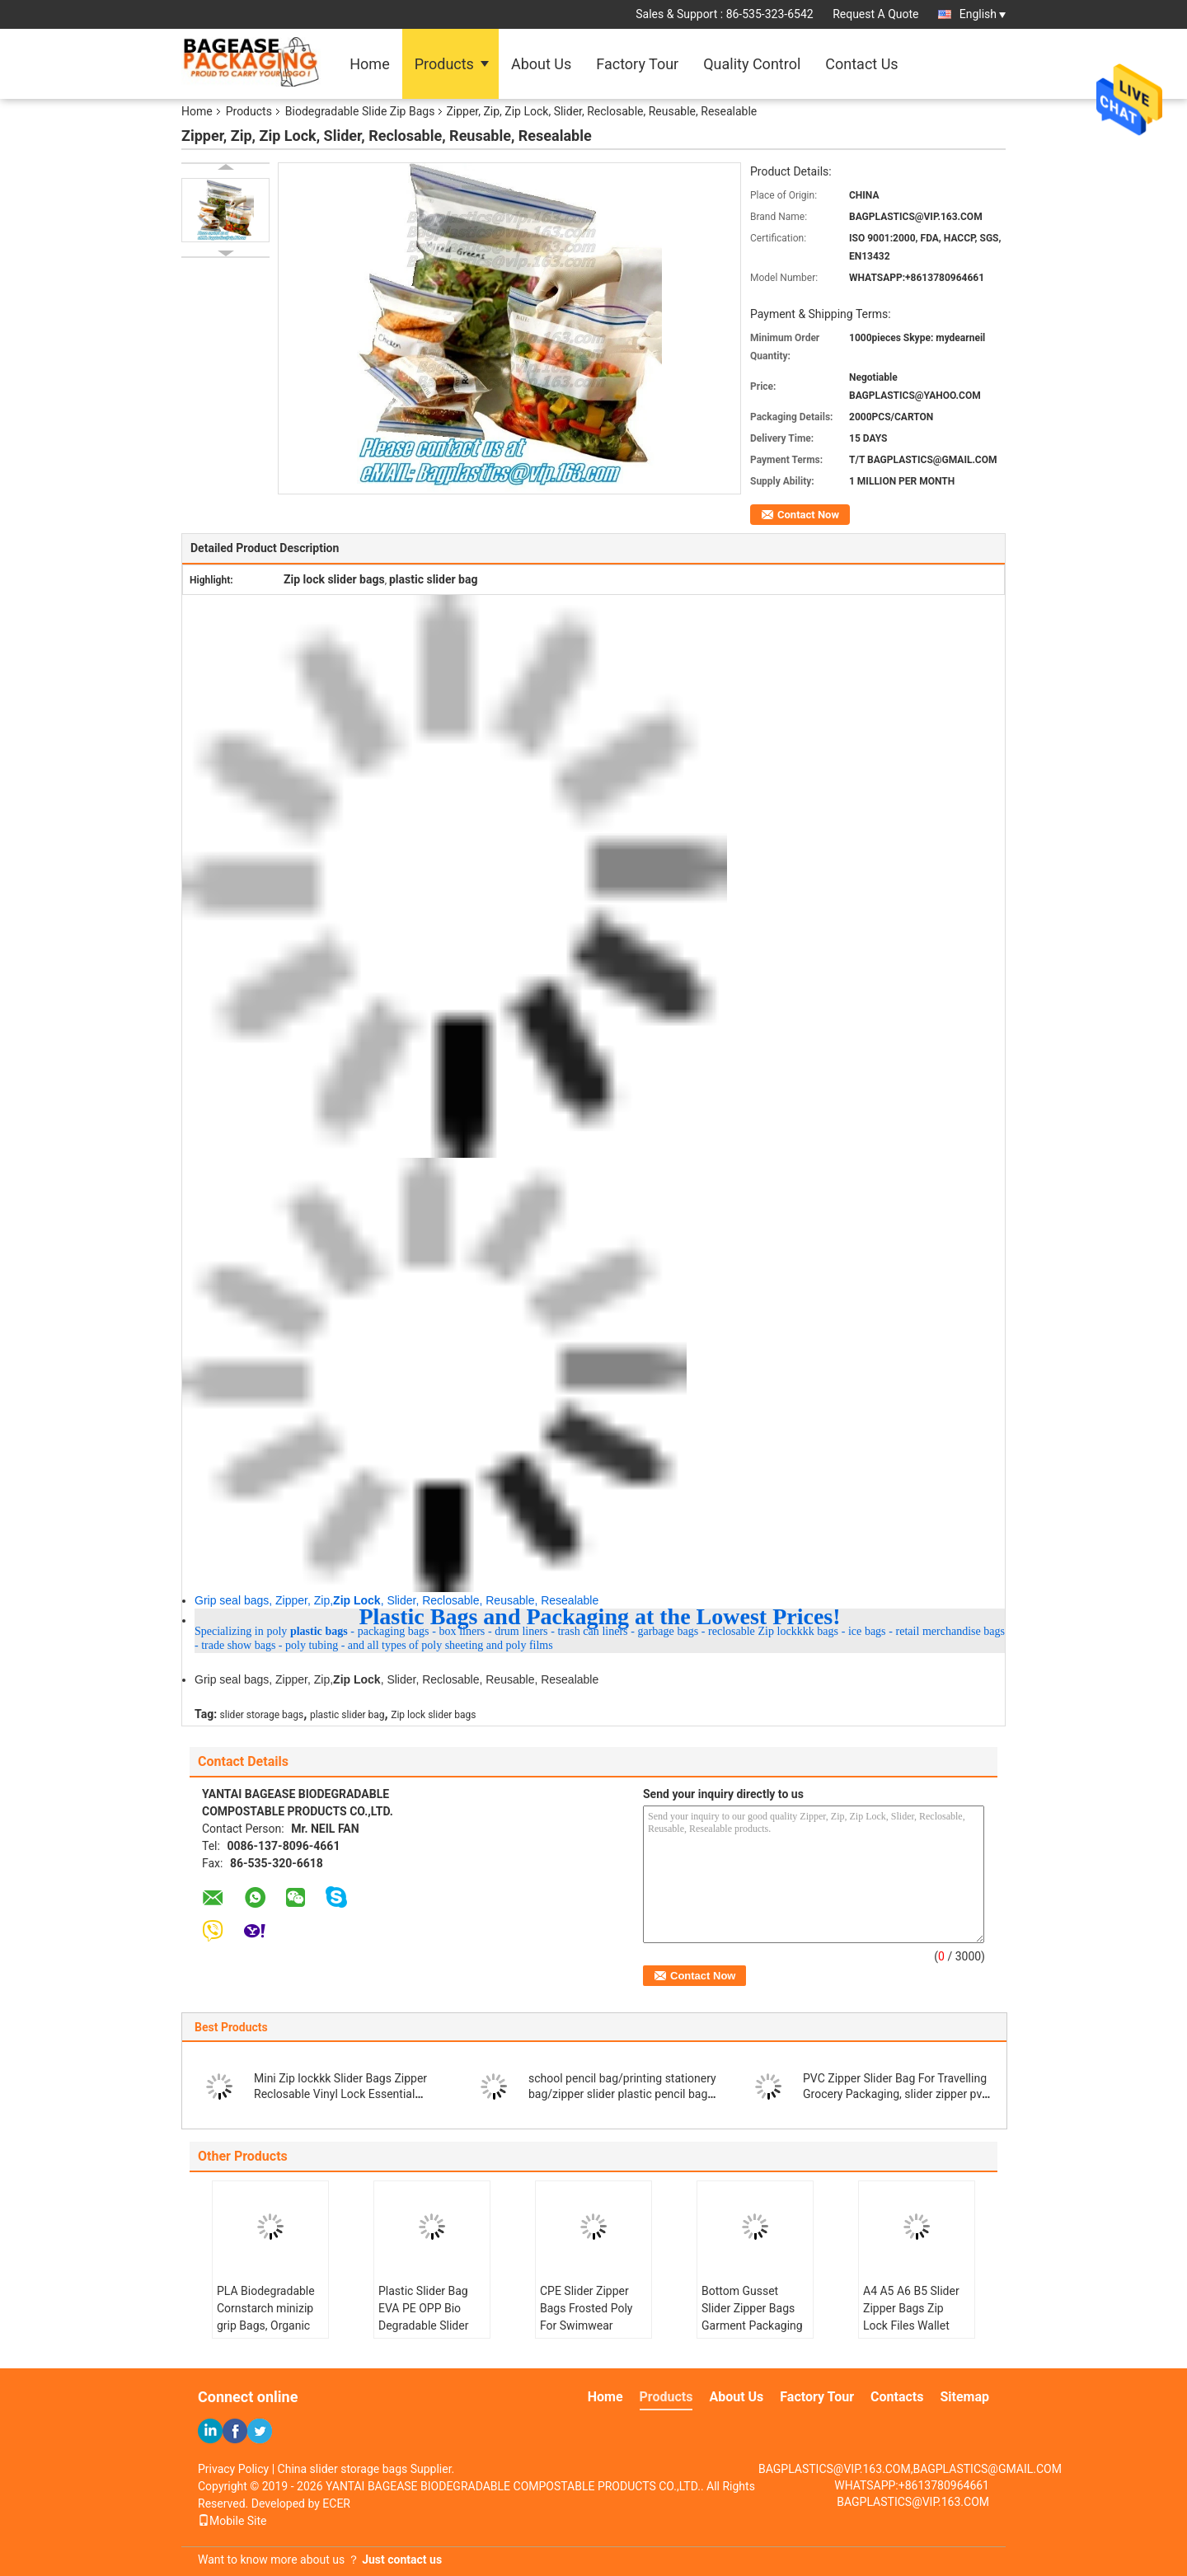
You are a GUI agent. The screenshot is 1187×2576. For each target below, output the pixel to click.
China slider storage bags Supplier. (366, 2468)
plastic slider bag (347, 1715)
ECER (336, 2503)
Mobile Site (232, 2520)
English (982, 14)
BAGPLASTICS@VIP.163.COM (913, 2501)
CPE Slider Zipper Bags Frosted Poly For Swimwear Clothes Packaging (588, 2316)
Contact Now (808, 514)
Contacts (896, 2397)
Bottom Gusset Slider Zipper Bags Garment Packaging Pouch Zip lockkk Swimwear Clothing (752, 2325)
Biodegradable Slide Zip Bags (360, 111)
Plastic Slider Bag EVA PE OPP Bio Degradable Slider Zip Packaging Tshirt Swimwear (430, 2325)
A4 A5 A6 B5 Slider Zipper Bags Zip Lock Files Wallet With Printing (911, 2316)
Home (369, 64)
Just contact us (402, 2559)
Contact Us (861, 64)
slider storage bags (262, 1715)
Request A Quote (875, 14)
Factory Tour (637, 64)
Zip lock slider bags (433, 1715)
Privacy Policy (233, 2468)
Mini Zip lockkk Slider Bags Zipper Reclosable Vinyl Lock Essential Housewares (340, 2094)
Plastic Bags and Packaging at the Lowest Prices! (599, 1616)
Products (444, 64)
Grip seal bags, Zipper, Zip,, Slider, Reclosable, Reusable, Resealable (396, 1600)
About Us (541, 64)
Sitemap (964, 2397)
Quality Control (751, 64)
